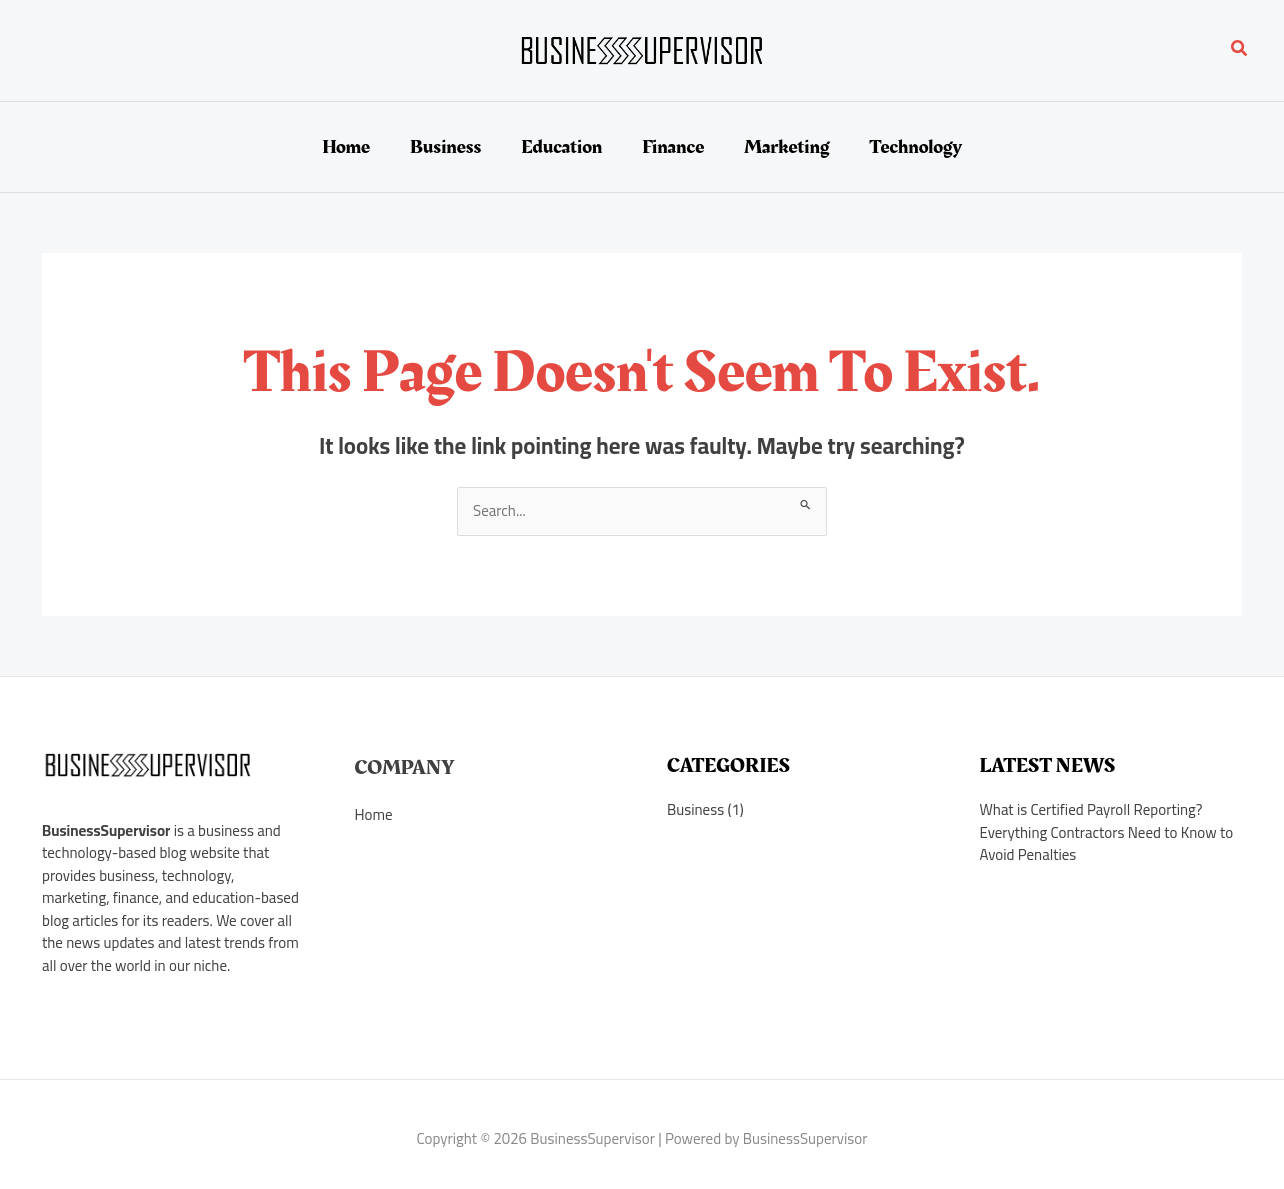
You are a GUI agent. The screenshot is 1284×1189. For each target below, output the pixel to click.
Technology (915, 147)
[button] (1240, 50)
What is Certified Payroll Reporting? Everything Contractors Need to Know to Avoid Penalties (1107, 832)
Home (346, 147)
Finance (673, 147)
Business (445, 147)
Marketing (786, 147)
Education (561, 147)
